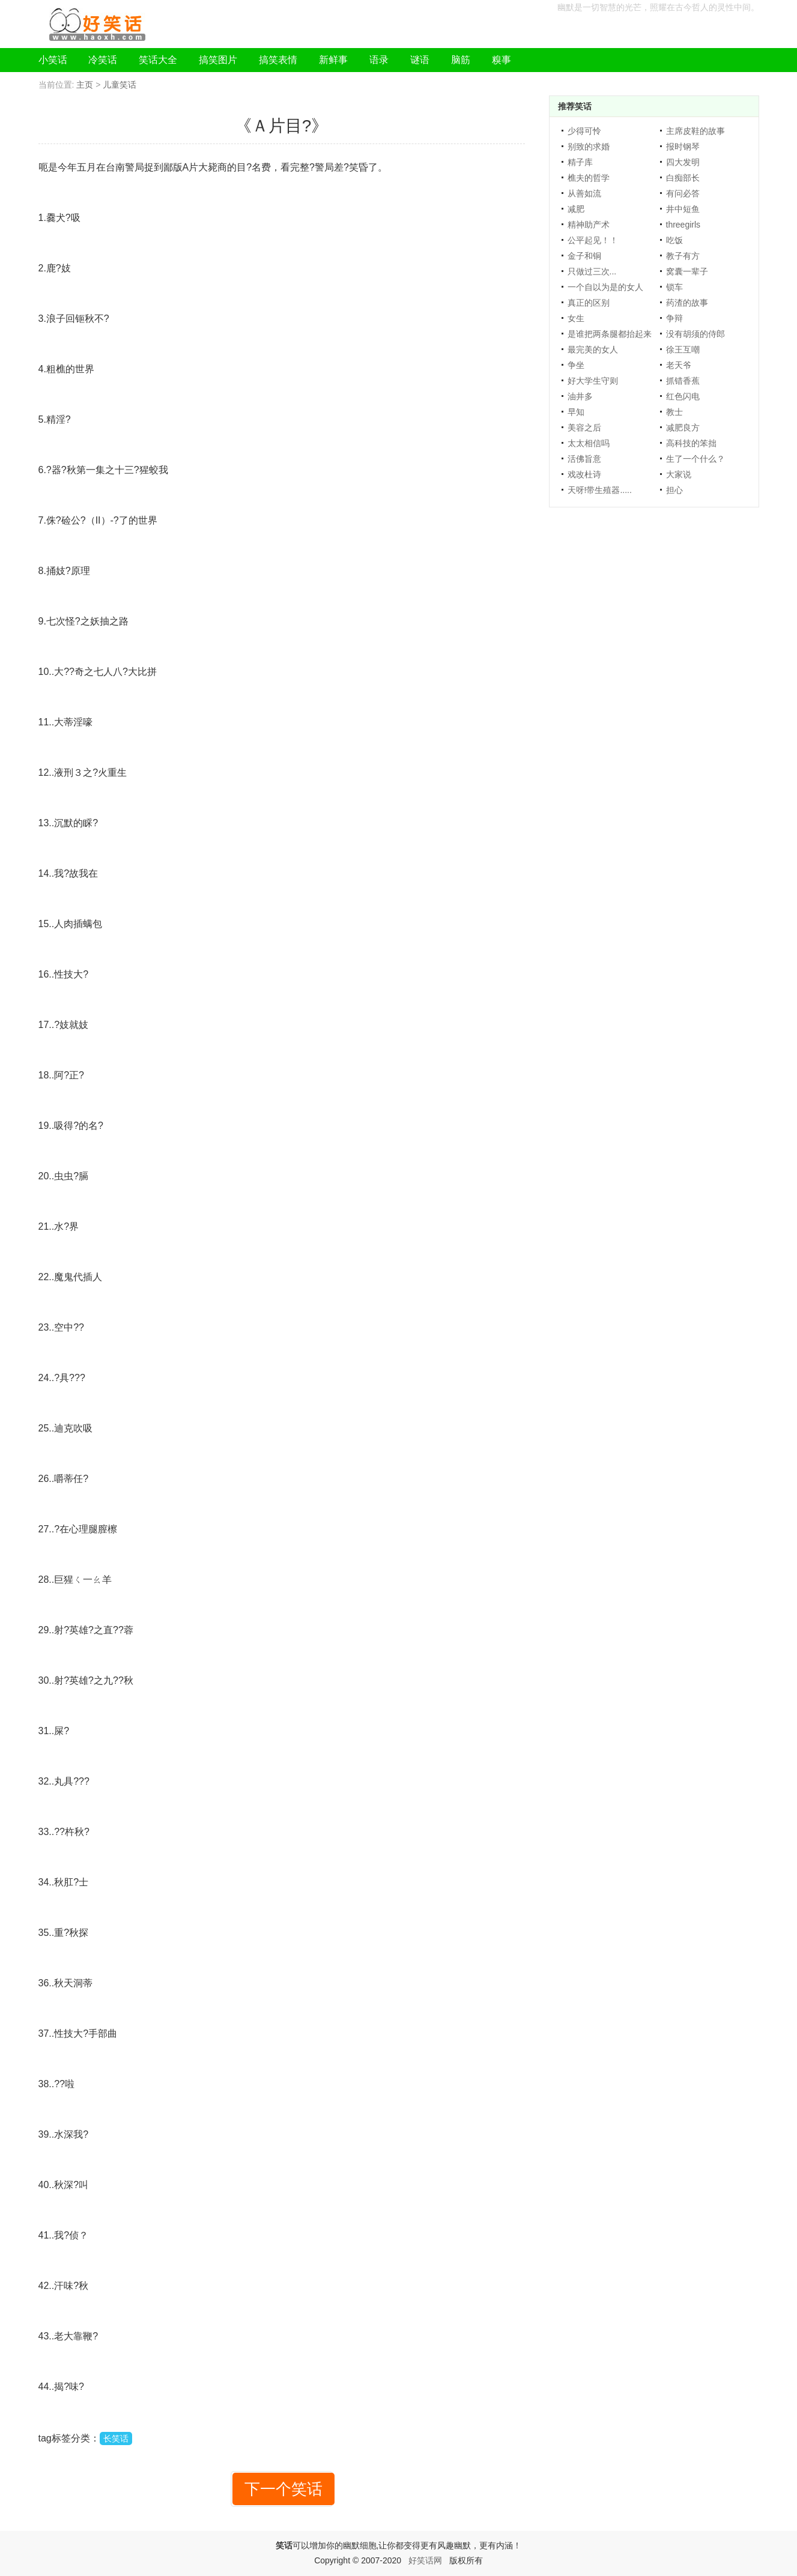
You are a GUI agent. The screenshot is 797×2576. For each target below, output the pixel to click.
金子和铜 (584, 256)
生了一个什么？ (695, 459)
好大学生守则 (593, 380)
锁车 (674, 287)
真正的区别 (589, 302)
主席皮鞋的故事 (695, 131)
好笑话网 (425, 2560)
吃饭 (674, 240)
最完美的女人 (593, 349)
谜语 (419, 60)
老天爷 (678, 365)
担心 (674, 490)
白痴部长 (683, 178)
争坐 (576, 365)
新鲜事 (333, 60)
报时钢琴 (683, 146)
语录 (379, 60)
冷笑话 (102, 60)
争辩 (674, 318)
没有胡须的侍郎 (695, 334)
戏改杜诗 (584, 474)
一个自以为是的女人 (605, 287)
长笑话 (116, 2438)
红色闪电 (683, 396)
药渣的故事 (687, 302)
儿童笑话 (119, 84)
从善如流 (584, 193)
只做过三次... (592, 271)
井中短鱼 (683, 209)
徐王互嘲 (683, 349)
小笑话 (52, 60)
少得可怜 (584, 131)
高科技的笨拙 (691, 443)
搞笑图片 (218, 60)
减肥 (576, 209)
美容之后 (584, 427)
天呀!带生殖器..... (600, 490)
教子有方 (683, 256)
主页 (84, 84)
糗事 (501, 60)
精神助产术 (589, 224)
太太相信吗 (589, 443)
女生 (576, 318)
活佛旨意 (584, 459)
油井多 (580, 396)
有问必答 (683, 193)
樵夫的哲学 (589, 178)
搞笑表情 (278, 60)
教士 (674, 412)
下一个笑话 (283, 2489)
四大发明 (683, 162)
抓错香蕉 (683, 380)
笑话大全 (158, 60)
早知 (576, 412)
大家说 (678, 474)
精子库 (580, 162)
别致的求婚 (589, 146)
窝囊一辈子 (687, 271)
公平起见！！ (593, 240)
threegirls (683, 224)
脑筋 (460, 60)
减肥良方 (683, 427)
